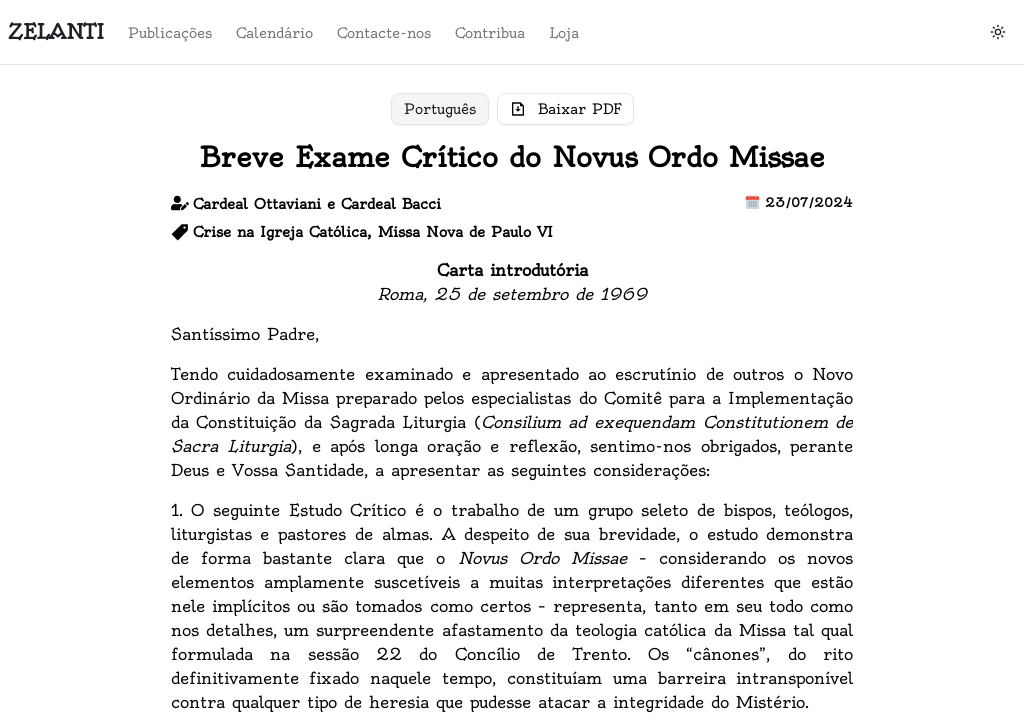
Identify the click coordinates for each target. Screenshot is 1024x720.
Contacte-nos (930, 401)
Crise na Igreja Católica (280, 232)
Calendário (921, 373)
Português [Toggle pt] (440, 109)
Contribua (918, 429)
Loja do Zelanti (86, 345)
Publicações (925, 345)
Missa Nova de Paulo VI (465, 232)
